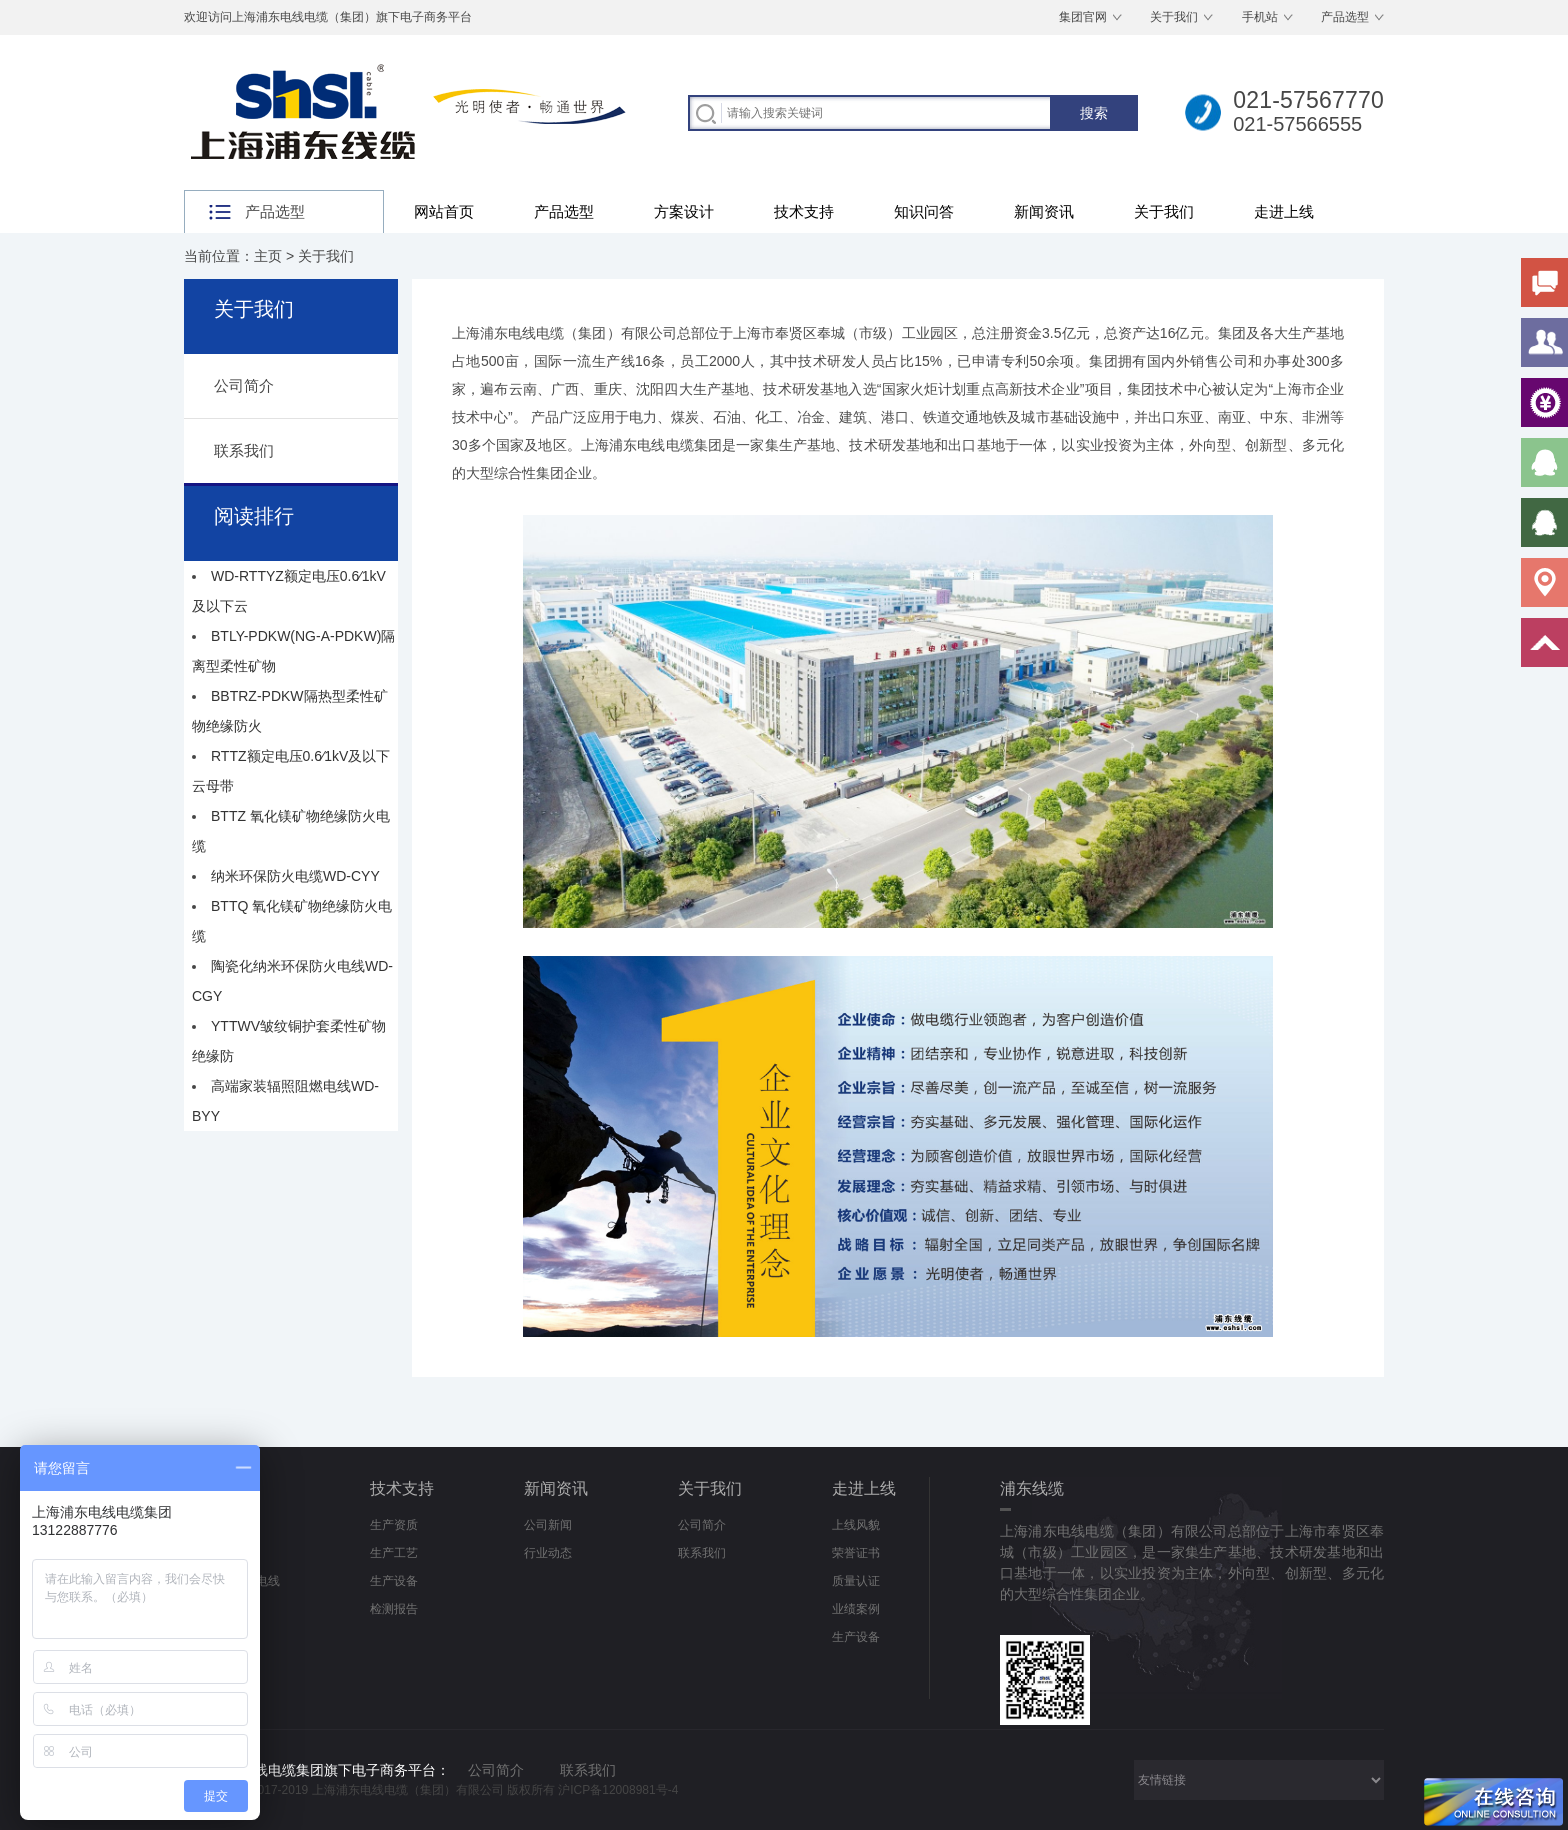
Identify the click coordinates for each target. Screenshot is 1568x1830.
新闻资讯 (1044, 211)
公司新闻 (548, 1525)
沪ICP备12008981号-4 (618, 1790)
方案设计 (684, 211)
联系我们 (244, 450)
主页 (268, 256)
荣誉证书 (856, 1553)
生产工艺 (394, 1553)
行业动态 (548, 1553)
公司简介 (244, 385)
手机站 (1260, 17)
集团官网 (1083, 17)
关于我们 (1174, 17)
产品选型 (1345, 17)
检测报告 (394, 1609)
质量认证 (856, 1581)
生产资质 (394, 1525)
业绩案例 (856, 1609)
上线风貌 (856, 1525)
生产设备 (394, 1581)
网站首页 (444, 211)
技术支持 (804, 211)
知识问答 (924, 211)
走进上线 (1284, 211)
